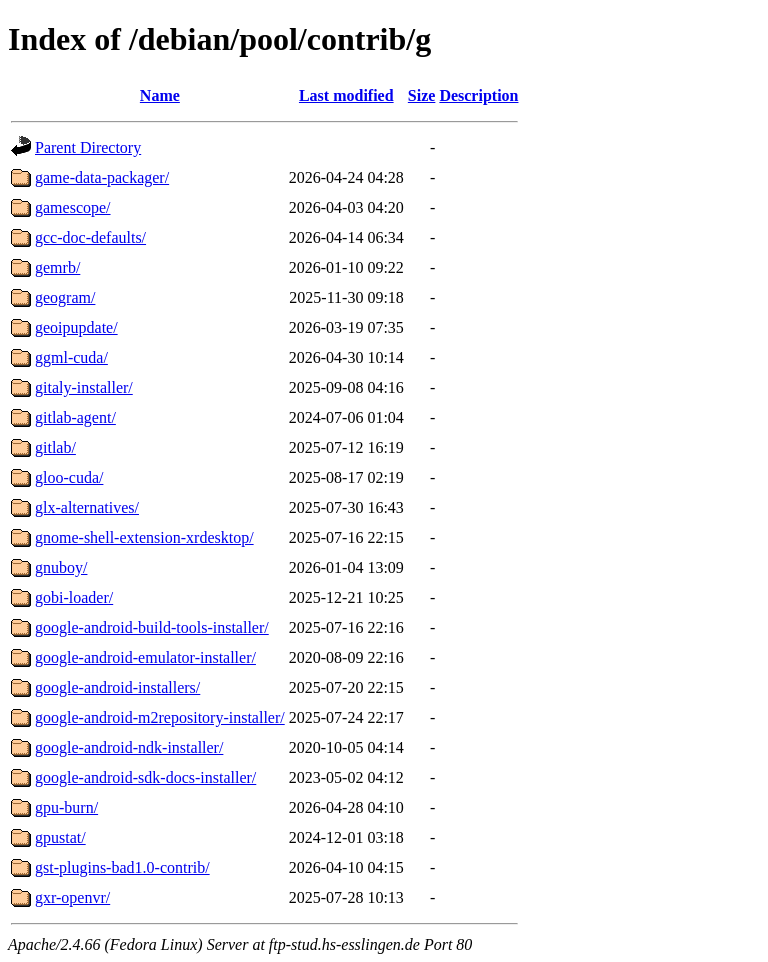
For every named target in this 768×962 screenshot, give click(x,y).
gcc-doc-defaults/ (90, 237)
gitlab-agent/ (75, 417)
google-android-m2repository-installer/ (160, 717)
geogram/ (65, 297)
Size (422, 95)
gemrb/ (57, 267)
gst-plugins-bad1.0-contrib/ (122, 867)
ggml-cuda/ (71, 357)
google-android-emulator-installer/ (145, 657)
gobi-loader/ (74, 597)
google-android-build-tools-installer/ (152, 627)
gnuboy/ (61, 567)
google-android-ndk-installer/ (129, 747)
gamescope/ (73, 207)
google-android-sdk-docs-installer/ (145, 777)
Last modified (346, 95)
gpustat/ (60, 837)
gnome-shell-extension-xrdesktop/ (144, 537)
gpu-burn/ (66, 807)
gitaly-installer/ (84, 387)
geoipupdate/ (76, 327)
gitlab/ (55, 447)
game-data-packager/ (102, 177)
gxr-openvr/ (72, 897)
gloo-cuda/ (69, 477)
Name (160, 95)
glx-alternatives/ (87, 507)
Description (478, 95)
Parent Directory (88, 147)
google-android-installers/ (117, 687)
